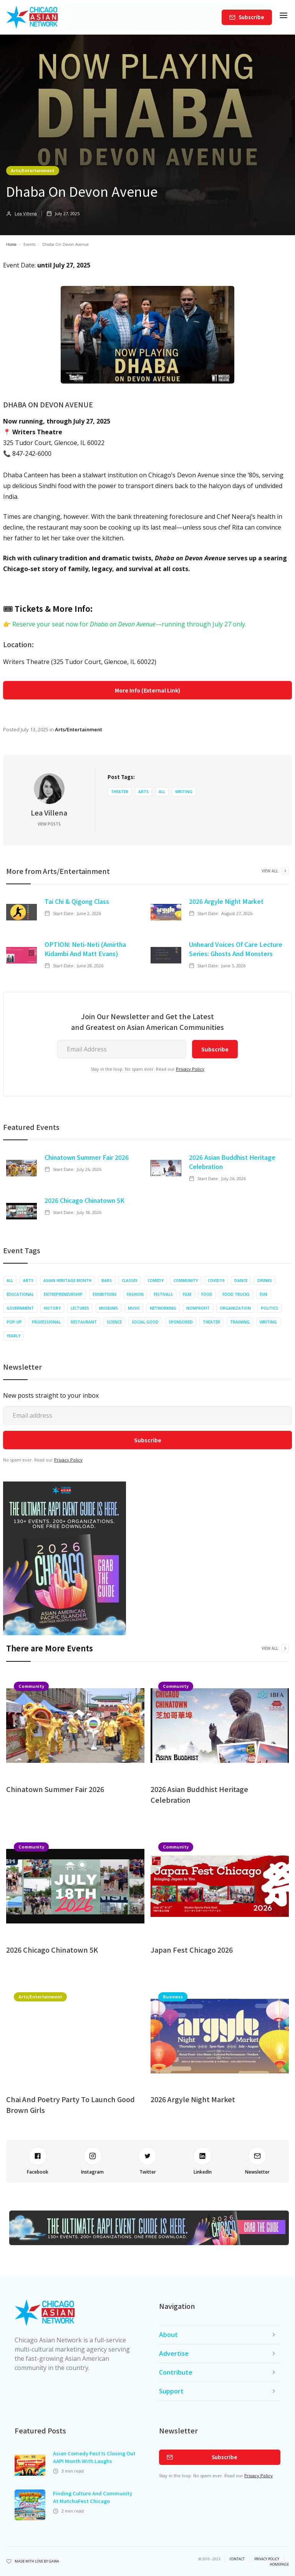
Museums (108, 1308)
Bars (106, 1280)
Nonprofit (198, 1308)
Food (206, 1294)
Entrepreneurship (63, 1294)
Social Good (145, 1322)
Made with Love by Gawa (37, 2561)
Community (186, 1280)
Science (114, 1322)
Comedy (156, 1280)
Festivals (163, 1294)
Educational (20, 1294)
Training (240, 1322)
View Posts (49, 824)
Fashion (135, 1294)
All (162, 791)
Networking (163, 1308)
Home (11, 244)
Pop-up (14, 1322)
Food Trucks (236, 1294)
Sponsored (181, 1322)
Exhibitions (105, 1294)
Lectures (80, 1308)
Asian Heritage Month (67, 1280)
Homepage (279, 2564)
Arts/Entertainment (33, 170)
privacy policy (266, 2559)
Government (20, 1308)
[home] (32, 17)
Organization (235, 1308)
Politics (269, 1308)
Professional (46, 1322)
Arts (143, 791)
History (52, 1308)
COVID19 (216, 1280)
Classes (130, 1280)
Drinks (264, 1280)
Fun (263, 1294)
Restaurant (84, 1322)
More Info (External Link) (147, 690)
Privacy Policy (190, 1069)
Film (187, 1294)
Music (134, 1308)
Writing (183, 791)
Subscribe (251, 17)
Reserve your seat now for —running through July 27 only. (128, 624)
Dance (240, 1280)
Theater (119, 791)
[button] (283, 17)
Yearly (13, 1336)
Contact (237, 2559)
